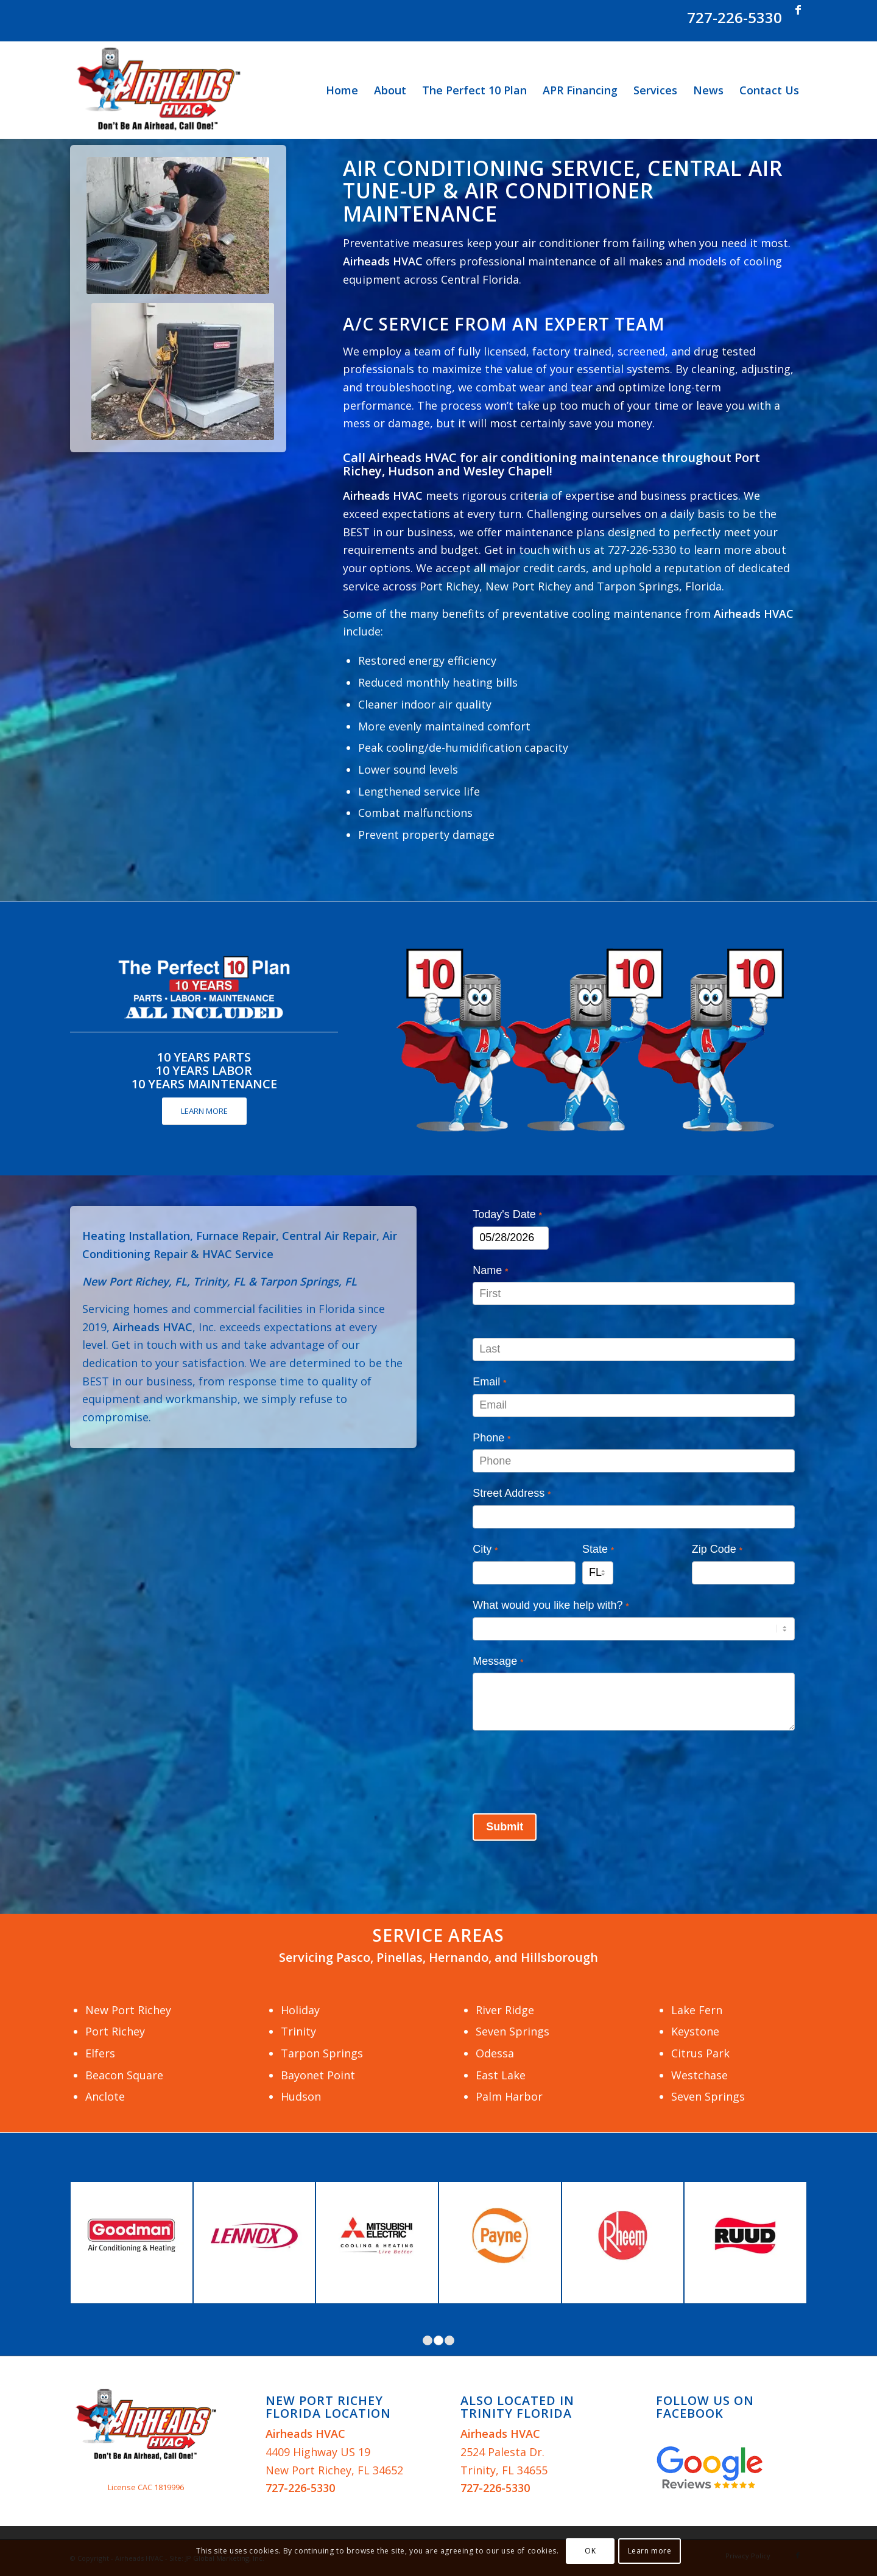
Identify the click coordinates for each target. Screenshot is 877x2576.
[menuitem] (342, 90)
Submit (504, 1827)
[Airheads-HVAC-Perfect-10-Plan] (590, 1038)
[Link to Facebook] (798, 9)
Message (498, 1661)
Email (489, 1382)
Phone (491, 1438)
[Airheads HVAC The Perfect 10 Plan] (204, 988)
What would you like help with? (551, 1605)
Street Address (512, 1493)
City (485, 1549)
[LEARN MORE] (204, 1111)
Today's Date (507, 1214)
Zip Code (717, 1549)
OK (590, 2551)
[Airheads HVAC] (158, 90)
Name (490, 1270)
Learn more (650, 2551)
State (598, 1549)
